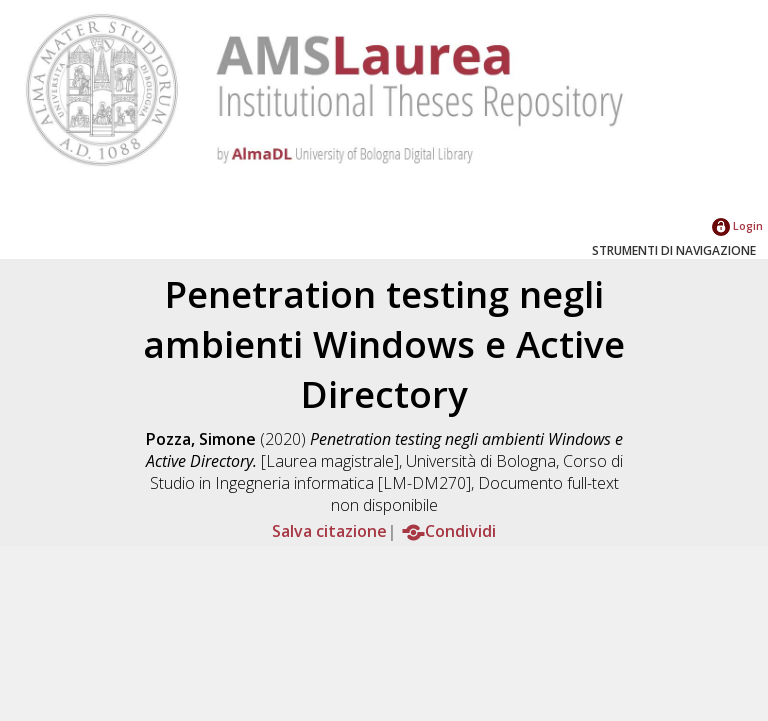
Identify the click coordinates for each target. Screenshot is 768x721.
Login (737, 225)
